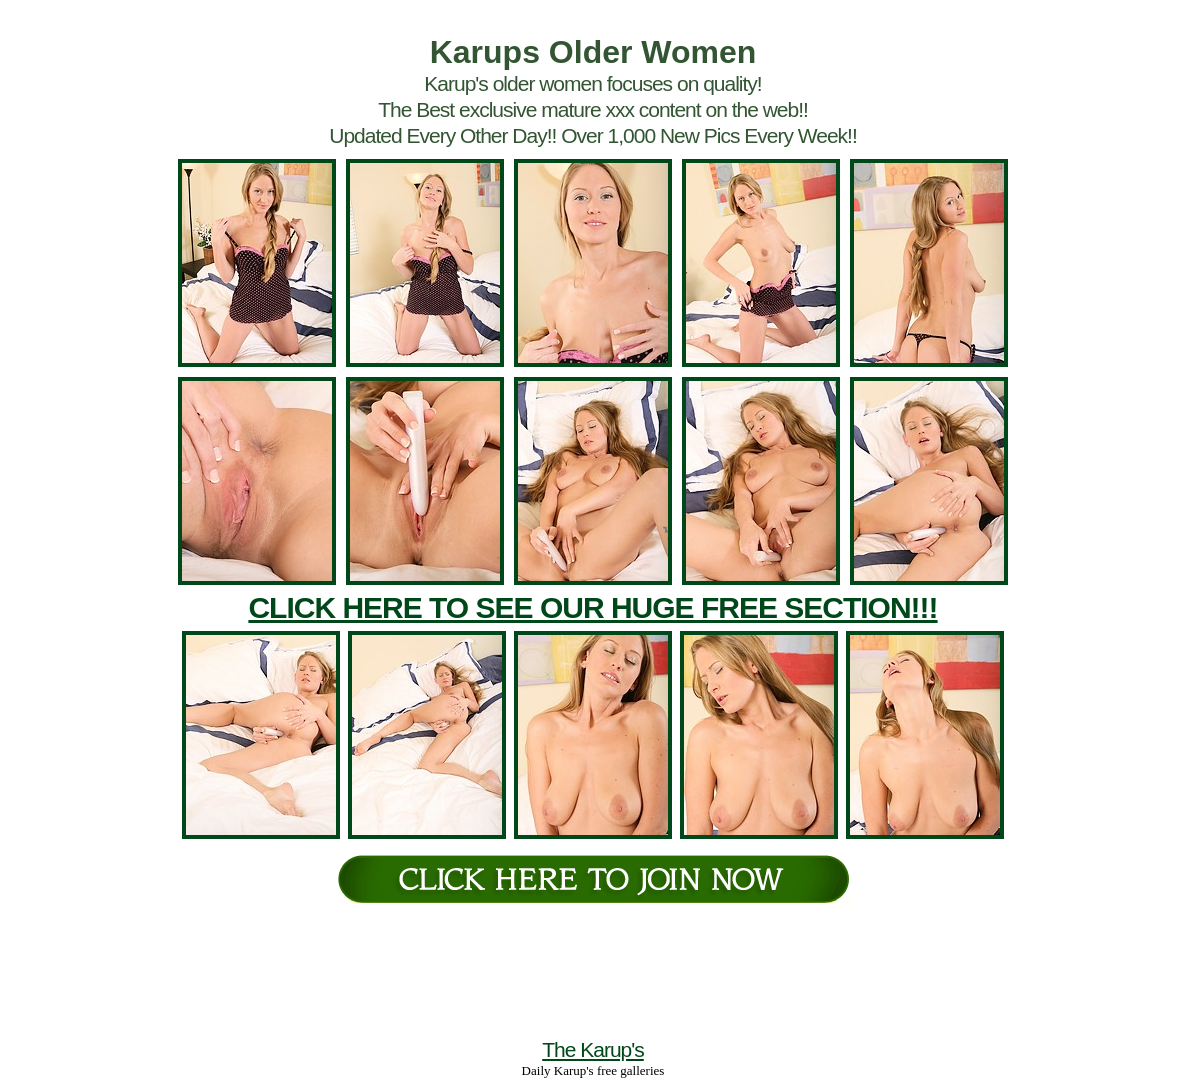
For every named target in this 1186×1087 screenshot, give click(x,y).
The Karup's (593, 1049)
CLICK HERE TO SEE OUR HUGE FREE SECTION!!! (592, 607)
